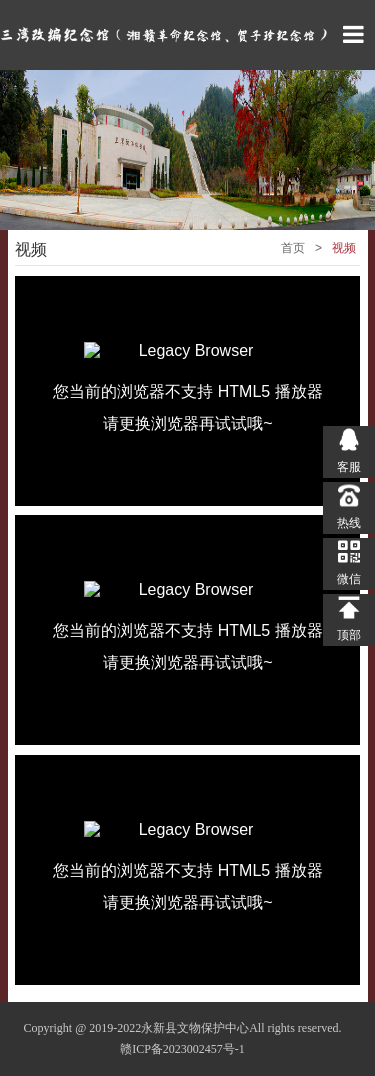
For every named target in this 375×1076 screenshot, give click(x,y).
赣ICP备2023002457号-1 (182, 1049)
